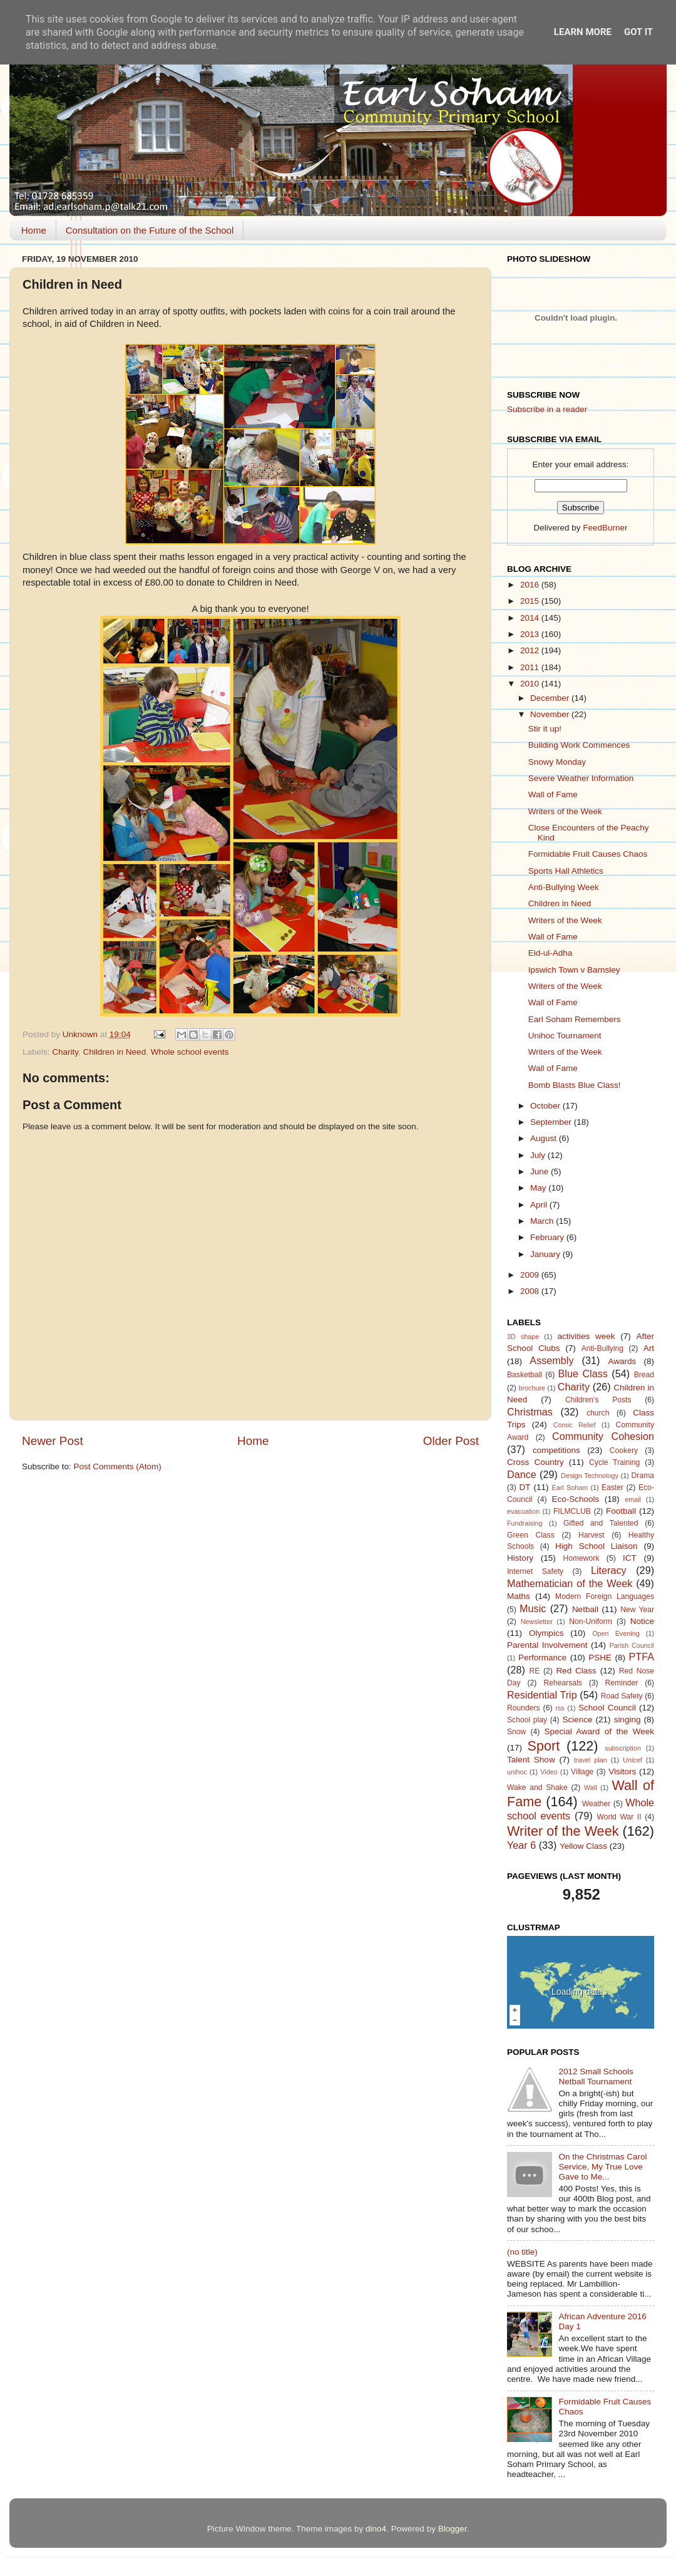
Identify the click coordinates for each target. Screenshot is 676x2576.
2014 (530, 618)
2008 (530, 1291)
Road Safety (622, 1696)
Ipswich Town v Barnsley (574, 970)
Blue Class (583, 1373)
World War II (619, 1817)
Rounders (523, 1708)
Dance (521, 1474)
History (520, 1558)
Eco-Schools (576, 1499)
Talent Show (531, 1759)
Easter (612, 1487)
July (539, 1155)
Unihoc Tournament (565, 1035)
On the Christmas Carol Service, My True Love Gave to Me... (602, 2166)
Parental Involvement (547, 1645)
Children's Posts (598, 1399)
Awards (622, 1361)
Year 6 (521, 1845)
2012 (530, 650)
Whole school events (190, 1052)
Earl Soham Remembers (574, 1019)
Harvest (591, 1535)
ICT (630, 1558)
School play (527, 1719)
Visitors (622, 1771)
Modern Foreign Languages (604, 1596)
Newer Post (52, 1440)
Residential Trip (542, 1694)
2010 (530, 683)
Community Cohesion (603, 1436)
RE (535, 1671)
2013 (530, 634)
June (540, 1171)
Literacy (609, 1570)
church (597, 1413)
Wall (590, 1787)
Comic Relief (574, 1425)
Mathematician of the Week (569, 1583)
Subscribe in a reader (547, 409)
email (633, 1499)
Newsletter (537, 1621)
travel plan (590, 1760)
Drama (643, 1475)
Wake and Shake (537, 1787)
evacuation (523, 1511)
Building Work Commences (579, 745)
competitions (556, 1450)
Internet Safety (535, 1571)
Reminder (621, 1683)
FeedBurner (605, 527)
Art (648, 1348)
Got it (638, 32)
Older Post (451, 1440)
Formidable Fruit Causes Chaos (588, 854)
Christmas (530, 1411)
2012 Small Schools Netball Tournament (595, 2076)
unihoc (517, 1772)
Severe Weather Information (581, 778)
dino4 (376, 2528)
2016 (530, 584)
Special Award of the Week (599, 1731)
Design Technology (589, 1475)
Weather (596, 1803)
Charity (65, 1052)
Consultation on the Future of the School (150, 230)
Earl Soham (569, 1487)
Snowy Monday (557, 762)
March (543, 1221)
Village (582, 1771)
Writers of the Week (565, 811)
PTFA (641, 1656)
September (552, 1122)
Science (577, 1719)
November (550, 714)
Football (621, 1511)
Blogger (452, 2528)
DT (524, 1487)
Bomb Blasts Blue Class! (574, 1085)
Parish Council (632, 1645)
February (548, 1237)
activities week (586, 1336)
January (546, 1254)
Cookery (624, 1450)
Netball (585, 1609)
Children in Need (114, 1052)
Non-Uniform (590, 1621)
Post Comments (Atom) (117, 1466)
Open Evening (616, 1633)
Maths (518, 1596)
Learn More (583, 32)
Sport (544, 1746)
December (550, 698)
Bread (644, 1374)
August (544, 1138)
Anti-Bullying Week (563, 887)
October (546, 1105)
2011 (530, 667)
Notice (642, 1621)
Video (548, 1772)
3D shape (523, 1336)
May (539, 1187)
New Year (637, 1609)
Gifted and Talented (600, 1523)
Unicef (632, 1760)
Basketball (524, 1374)
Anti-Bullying (602, 1348)
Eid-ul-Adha (550, 953)
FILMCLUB (572, 1511)
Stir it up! (544, 728)
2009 (530, 1275)
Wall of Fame (553, 794)
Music (533, 1608)
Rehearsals (562, 1683)
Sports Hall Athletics (565, 871)
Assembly (551, 1360)
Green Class (531, 1535)
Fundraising (524, 1523)
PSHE (600, 1657)
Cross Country (535, 1462)
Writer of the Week (562, 1831)
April (540, 1204)
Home (33, 230)
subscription (623, 1748)
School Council (607, 1707)
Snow (516, 1731)
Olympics (546, 1633)
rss (559, 1708)
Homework (581, 1558)
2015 (530, 601)
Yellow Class (583, 1846)
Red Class (576, 1670)
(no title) (522, 2252)
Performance (542, 1657)
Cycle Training (614, 1462)
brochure (531, 1388)
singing (627, 1719)
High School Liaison (596, 1546)
